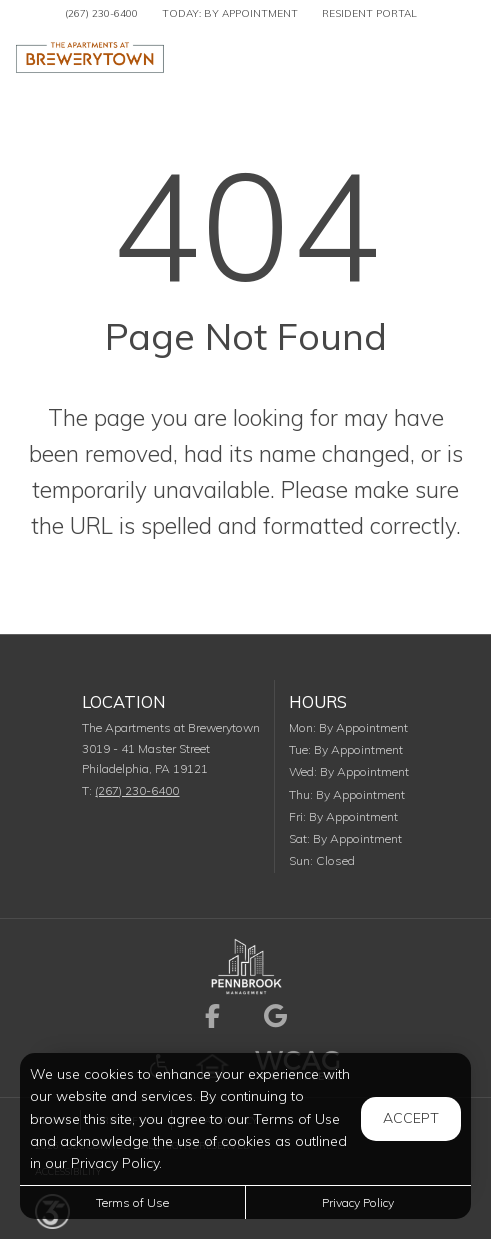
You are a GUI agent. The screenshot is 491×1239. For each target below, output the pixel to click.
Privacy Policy (358, 1202)
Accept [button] (411, 1118)
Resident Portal (369, 13)
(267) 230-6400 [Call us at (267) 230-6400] (101, 13)
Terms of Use (132, 1202)
